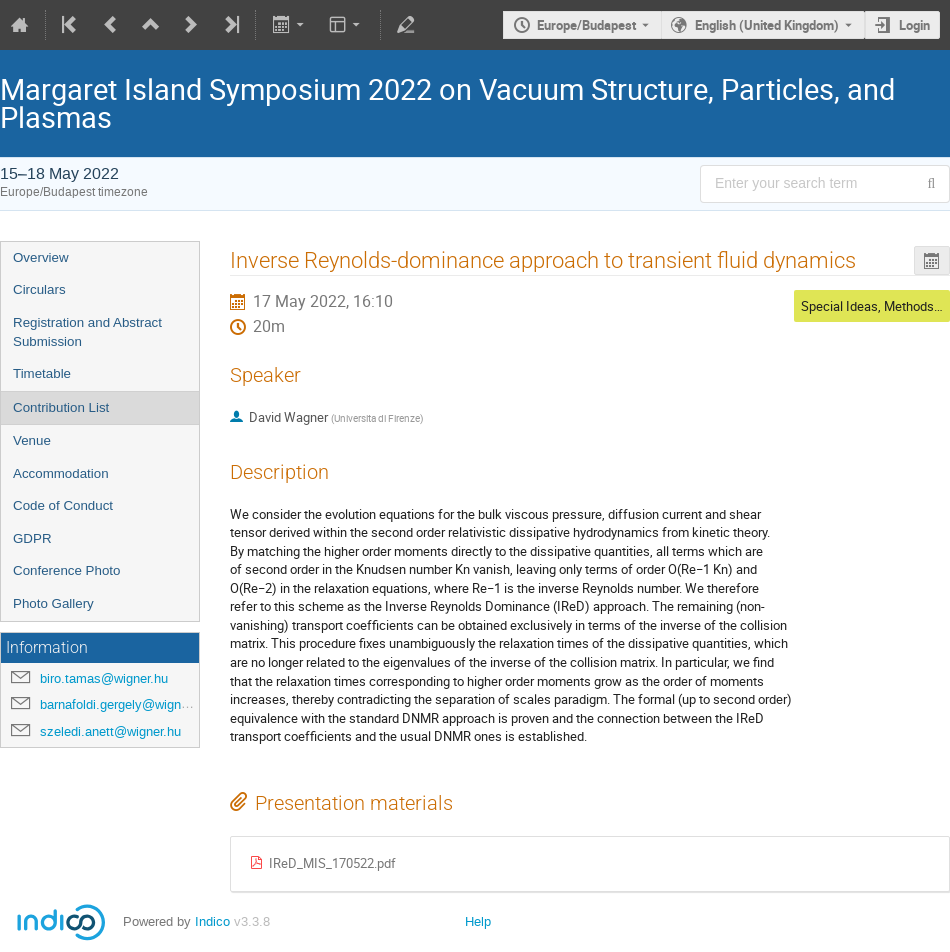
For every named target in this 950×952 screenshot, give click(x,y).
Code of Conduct (63, 505)
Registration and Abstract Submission (87, 332)
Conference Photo (66, 570)
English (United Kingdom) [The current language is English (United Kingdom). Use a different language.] (767, 25)
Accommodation (61, 473)
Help (478, 921)
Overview (41, 257)
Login (914, 25)
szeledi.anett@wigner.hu (110, 731)
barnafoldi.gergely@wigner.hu (124, 704)
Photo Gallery (53, 603)
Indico (212, 921)
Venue (32, 440)
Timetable (42, 373)
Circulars (39, 289)
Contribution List (61, 407)
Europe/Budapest (586, 25)
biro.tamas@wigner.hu (104, 678)
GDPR (32, 538)
